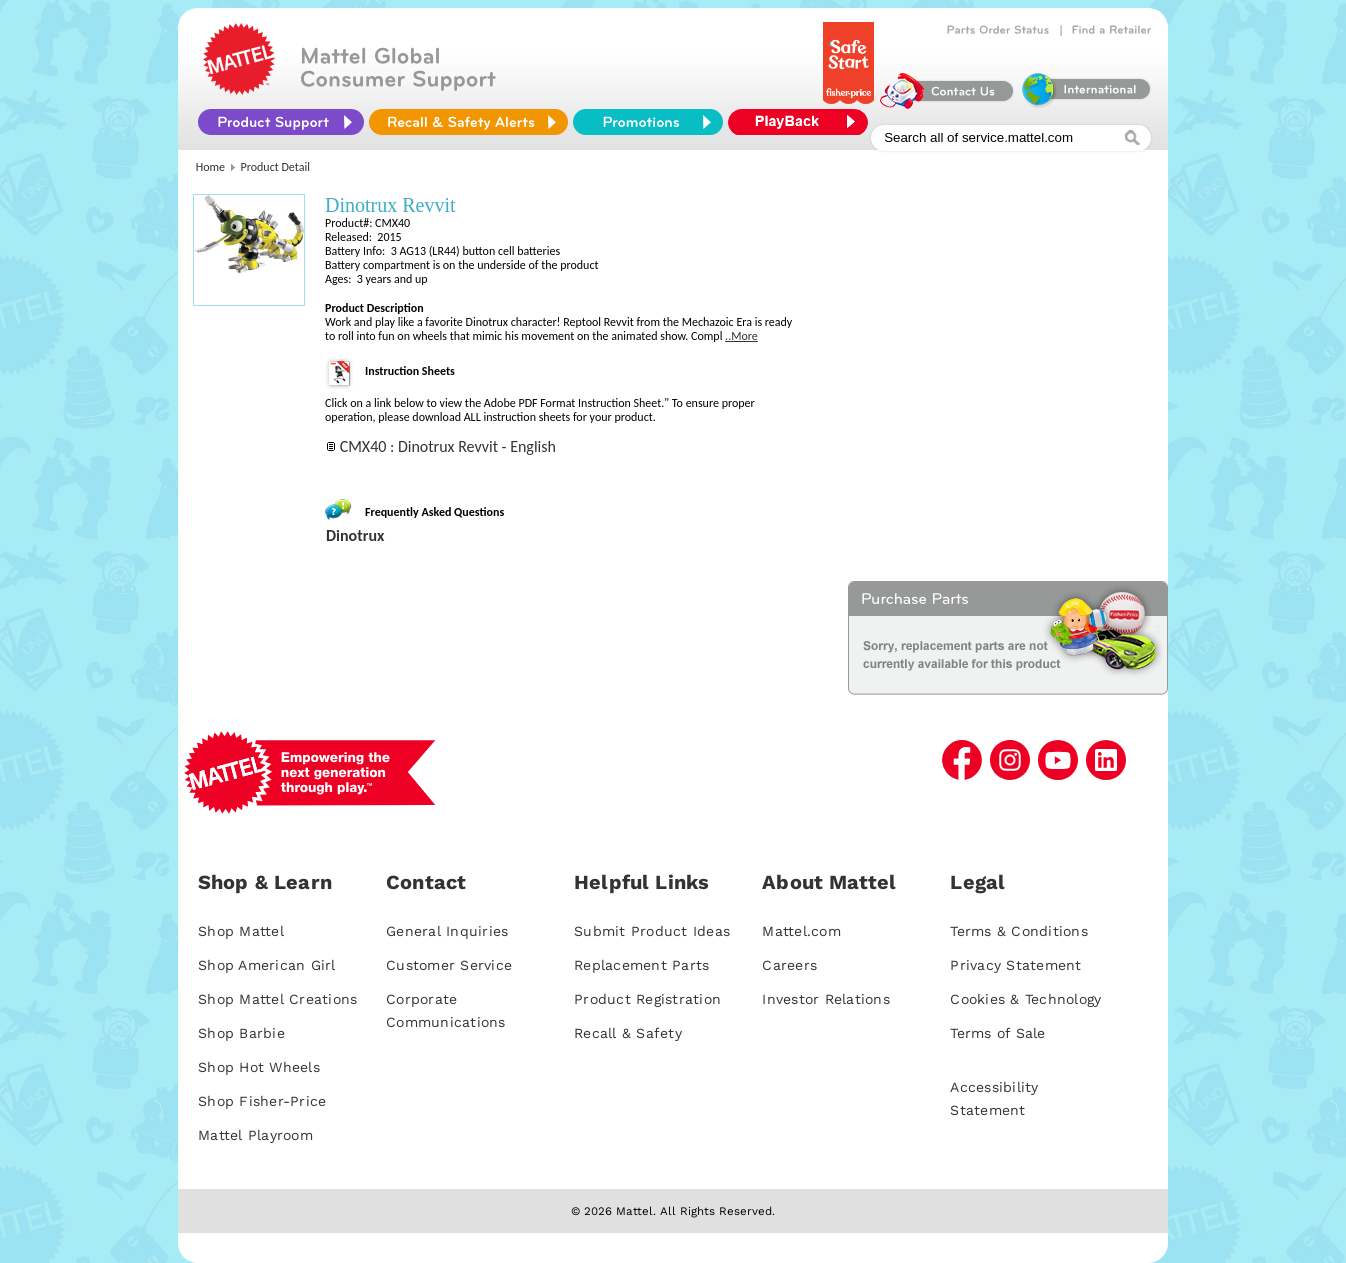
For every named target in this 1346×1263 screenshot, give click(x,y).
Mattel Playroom (255, 1135)
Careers (789, 965)
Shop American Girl (267, 965)
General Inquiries (447, 931)
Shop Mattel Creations (277, 999)
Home (210, 167)
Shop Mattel (241, 931)
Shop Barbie (241, 1033)
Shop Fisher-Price (262, 1101)
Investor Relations (826, 999)
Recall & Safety (628, 1033)
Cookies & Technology (1025, 999)
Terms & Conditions (1019, 931)
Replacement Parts (641, 965)
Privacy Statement (1015, 965)
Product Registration (647, 999)
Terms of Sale (997, 1033)
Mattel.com (801, 931)
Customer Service (449, 965)
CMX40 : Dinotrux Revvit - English (448, 446)
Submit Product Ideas (652, 931)
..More (741, 336)
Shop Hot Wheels (259, 1067)
